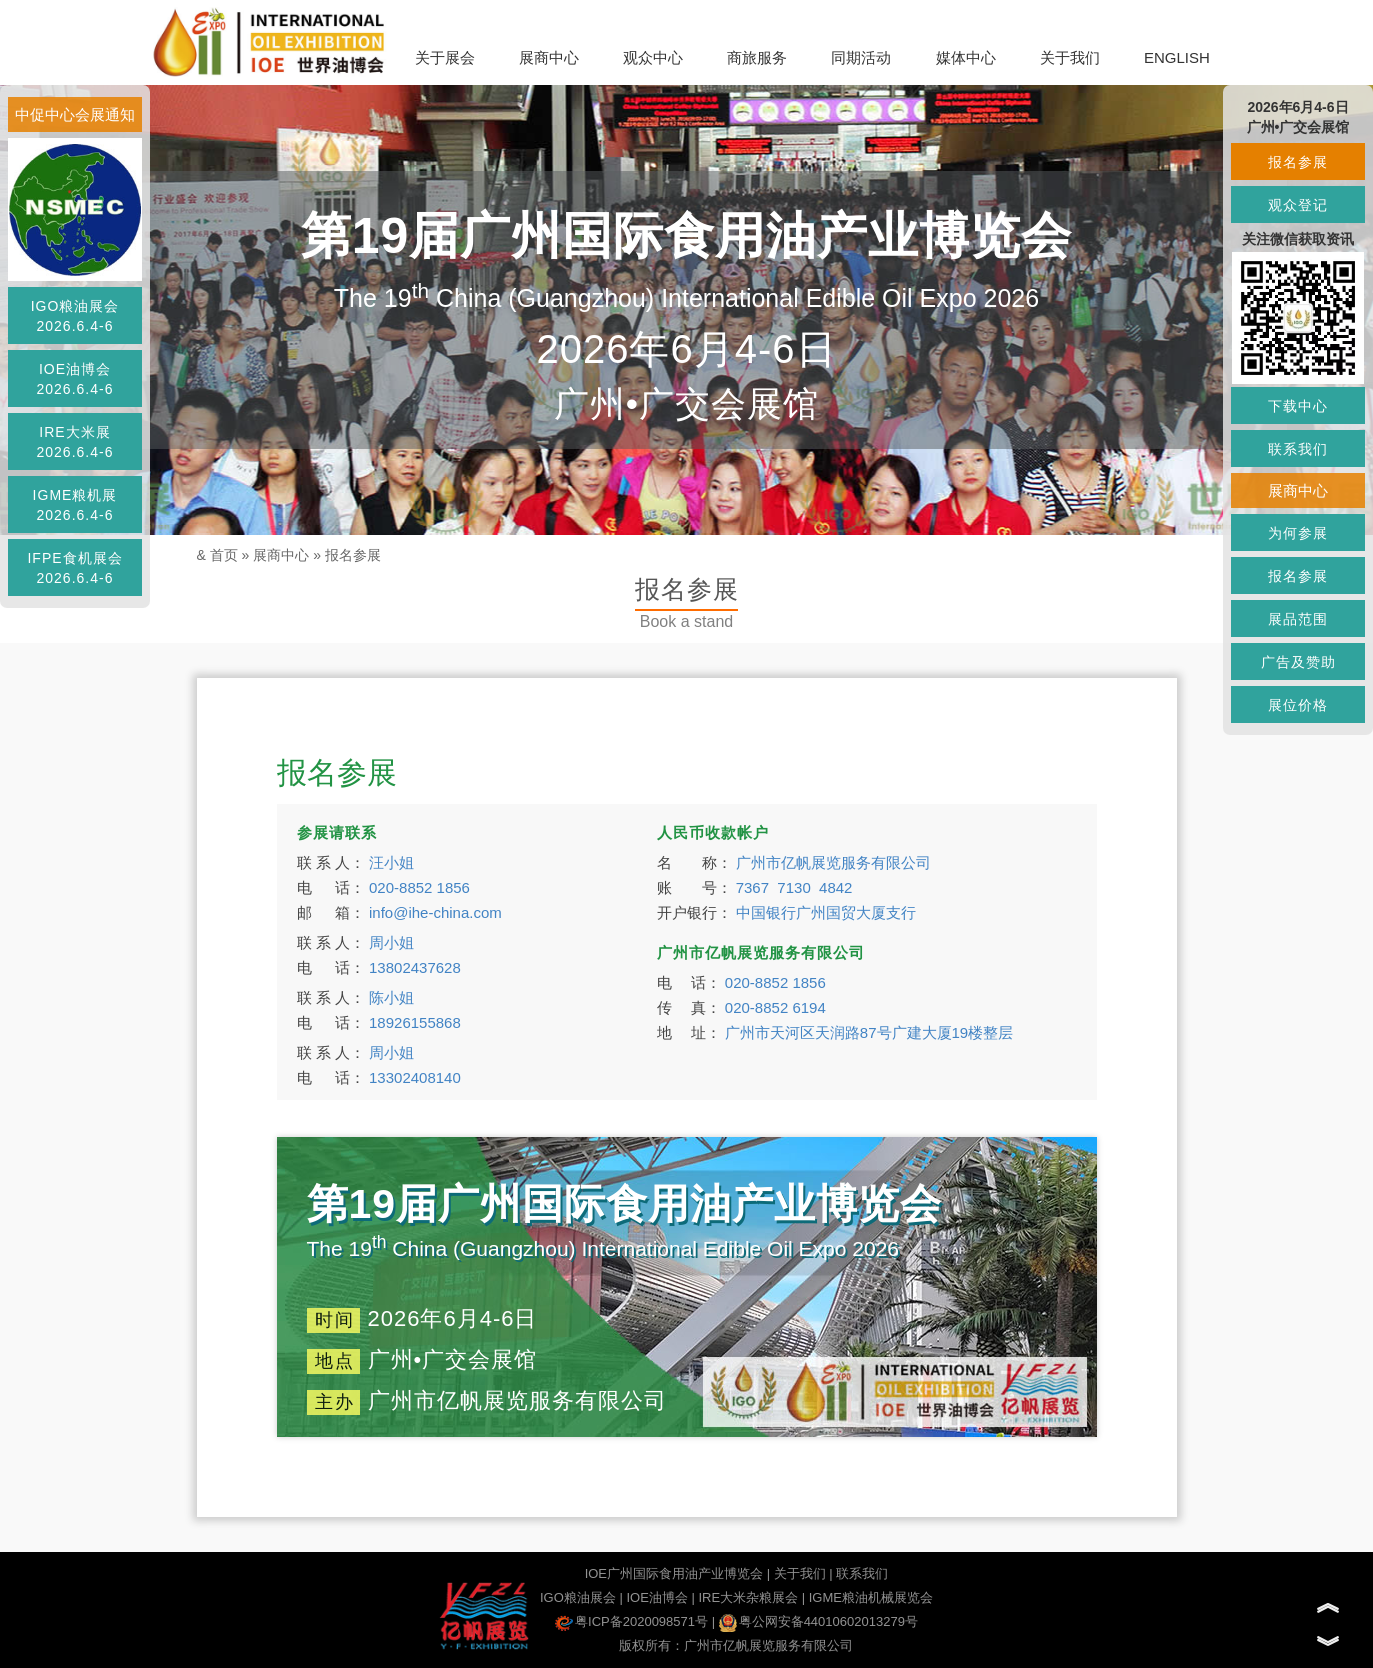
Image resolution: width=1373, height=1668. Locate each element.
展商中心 (549, 57)
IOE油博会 (656, 1597)
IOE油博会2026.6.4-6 (75, 379)
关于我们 (1070, 57)
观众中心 (653, 57)
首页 (224, 555)
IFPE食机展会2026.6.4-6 (74, 568)
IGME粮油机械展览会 (871, 1597)
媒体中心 (966, 57)
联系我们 (862, 1573)
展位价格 (1298, 705)
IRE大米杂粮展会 (748, 1597)
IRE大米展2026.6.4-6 (75, 442)
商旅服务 (757, 57)
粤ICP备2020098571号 (631, 1621)
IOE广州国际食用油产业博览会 (674, 1573)
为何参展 (1298, 533)
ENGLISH (1177, 57)
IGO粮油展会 (578, 1597)
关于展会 (445, 57)
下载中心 (1298, 406)
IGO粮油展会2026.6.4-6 (75, 316)
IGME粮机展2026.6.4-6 (75, 505)
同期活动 (861, 57)
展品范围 (1298, 619)
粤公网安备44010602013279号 (818, 1621)
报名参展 (353, 555)
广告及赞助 (1298, 662)
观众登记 (1298, 205)
